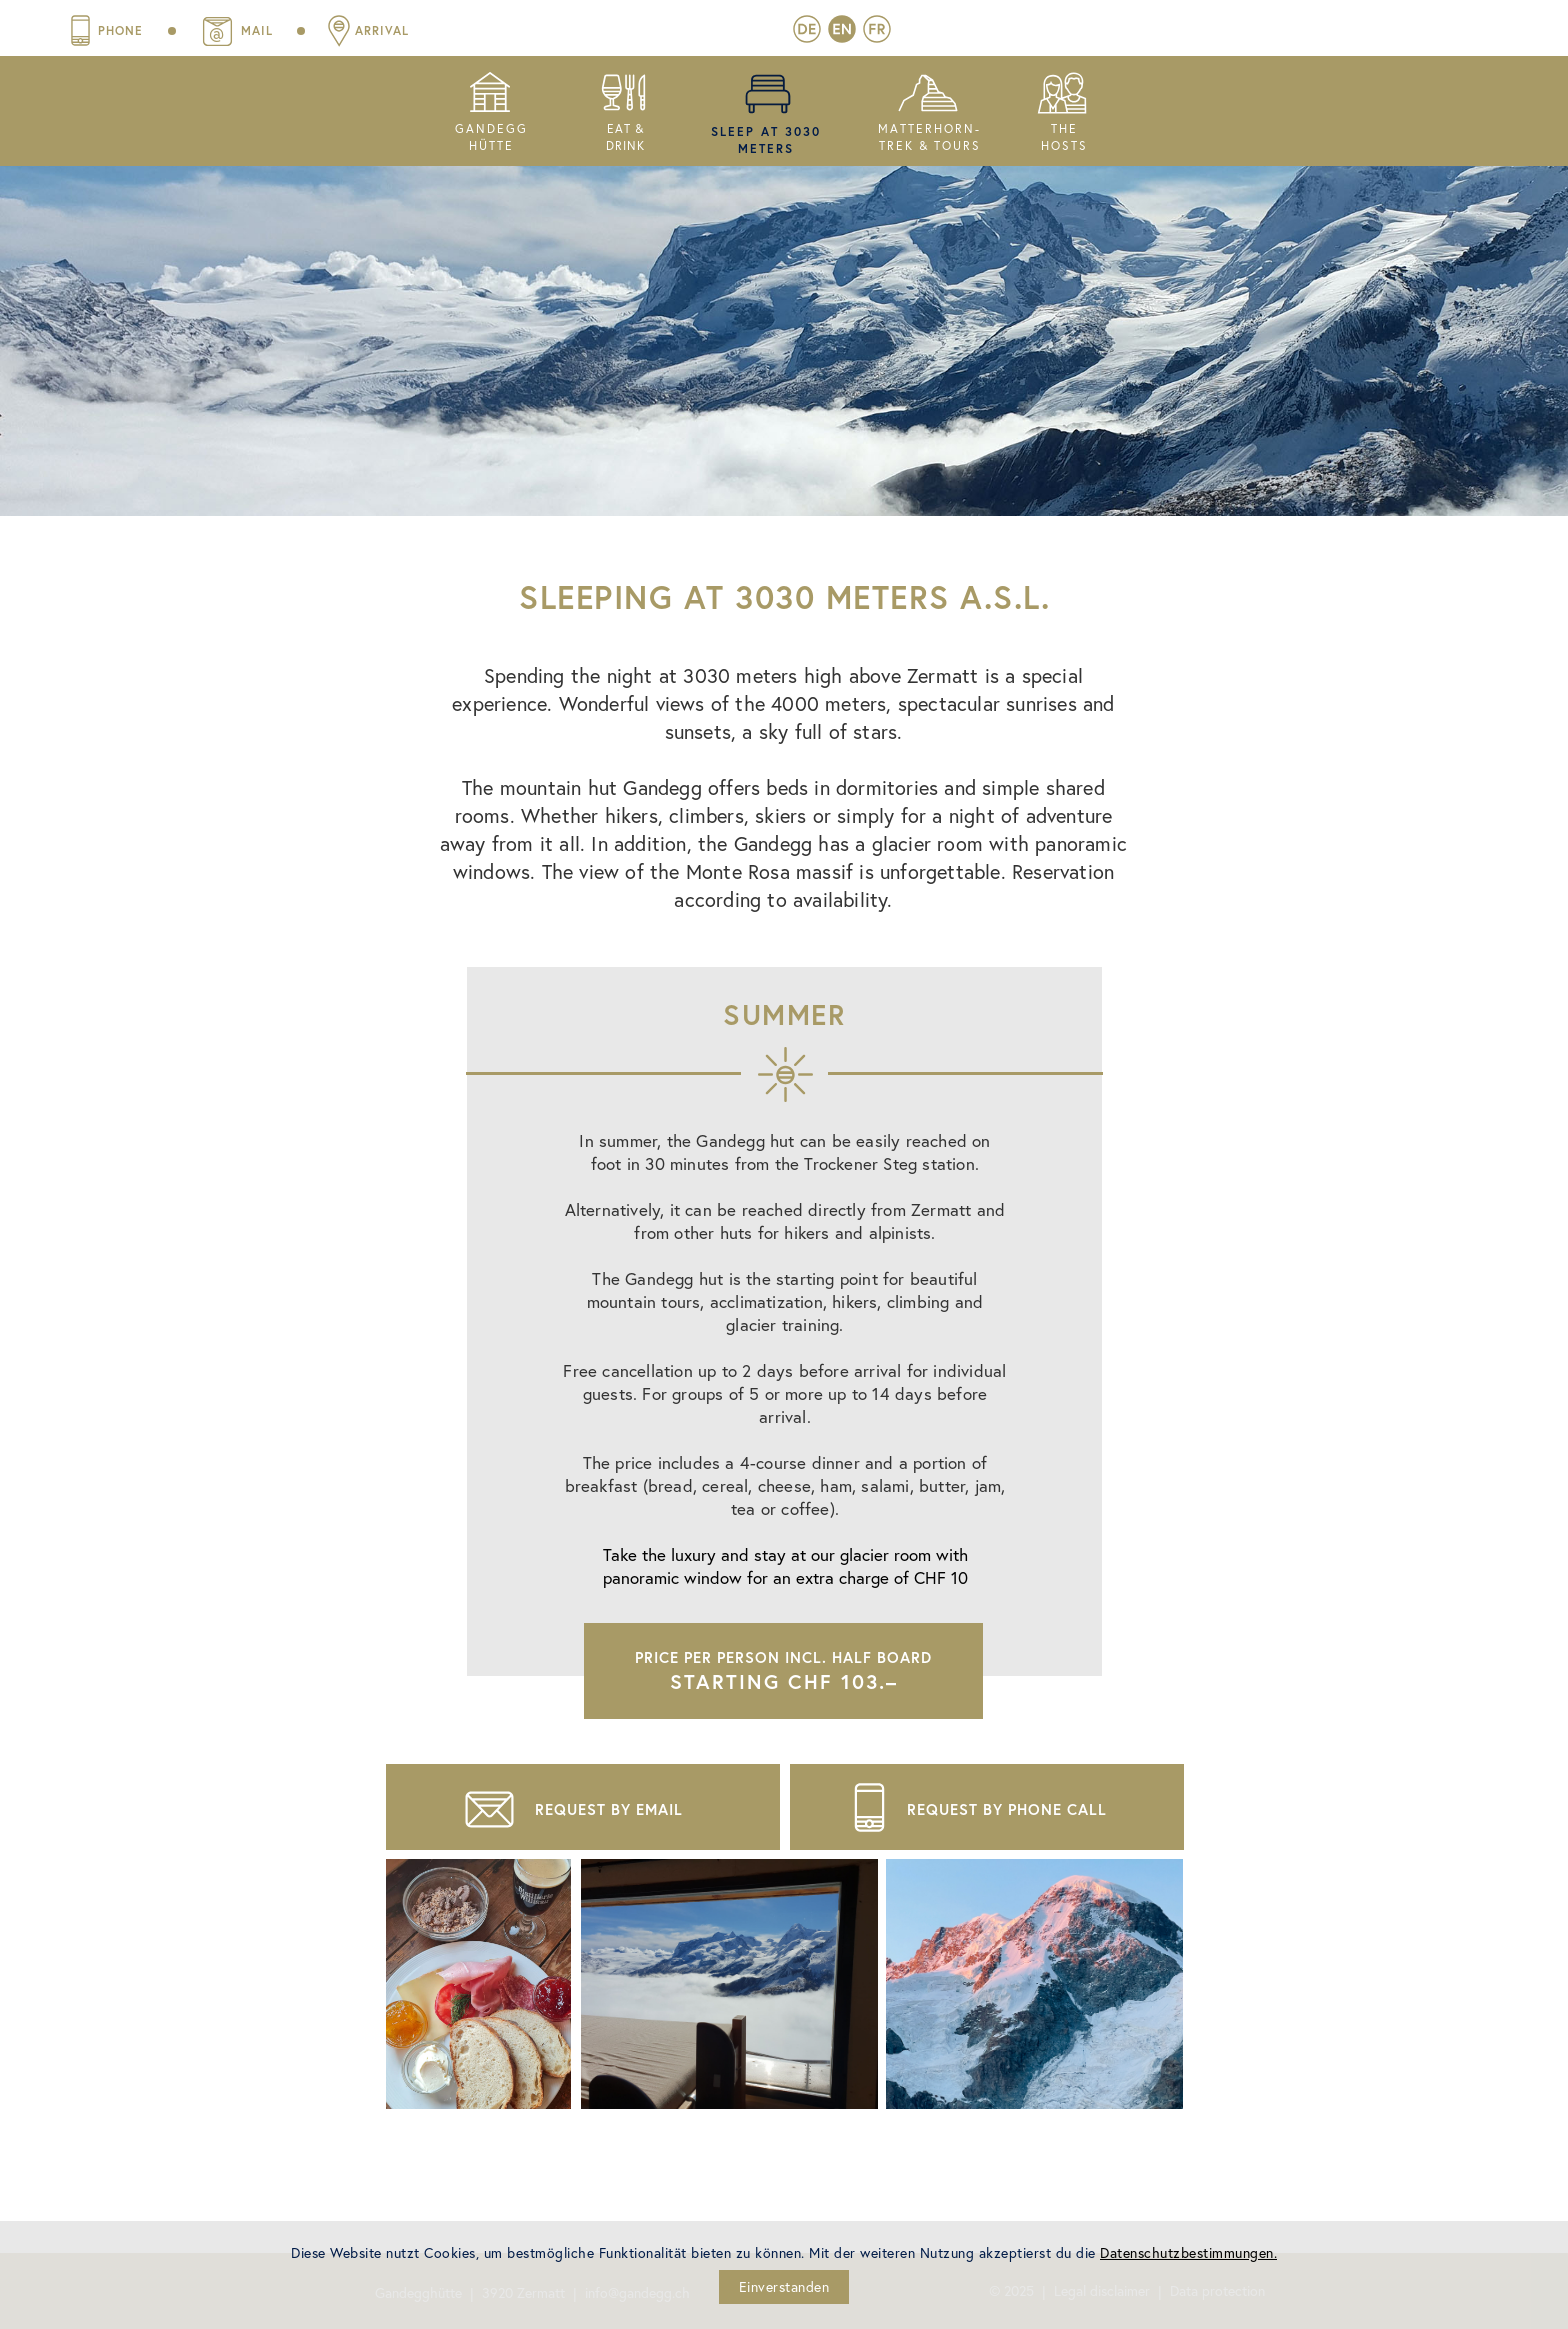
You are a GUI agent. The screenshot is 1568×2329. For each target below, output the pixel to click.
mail (561, 30)
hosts (1064, 145)
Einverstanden (784, 2286)
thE (1064, 128)
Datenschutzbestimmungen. (1188, 2252)
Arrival (686, 30)
